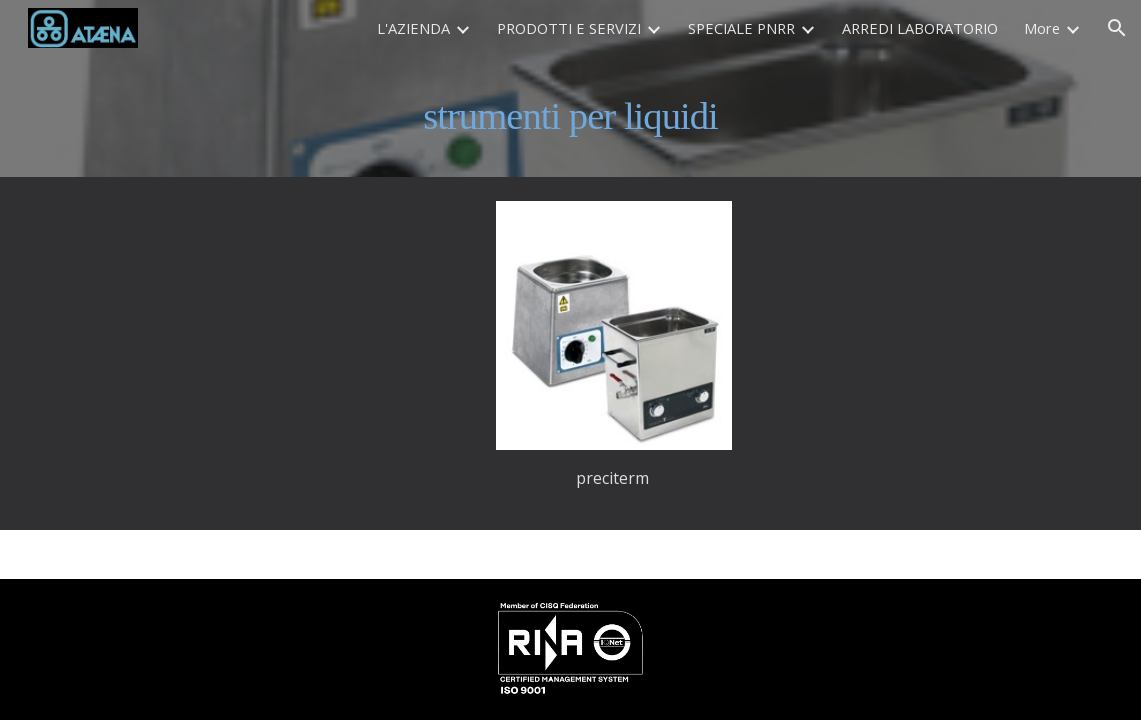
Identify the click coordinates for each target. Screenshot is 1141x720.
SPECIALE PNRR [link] (741, 28)
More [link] (1042, 28)
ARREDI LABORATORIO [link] (920, 28)
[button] (1117, 28)
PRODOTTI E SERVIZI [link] (569, 28)
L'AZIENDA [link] (413, 28)
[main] (570, 116)
